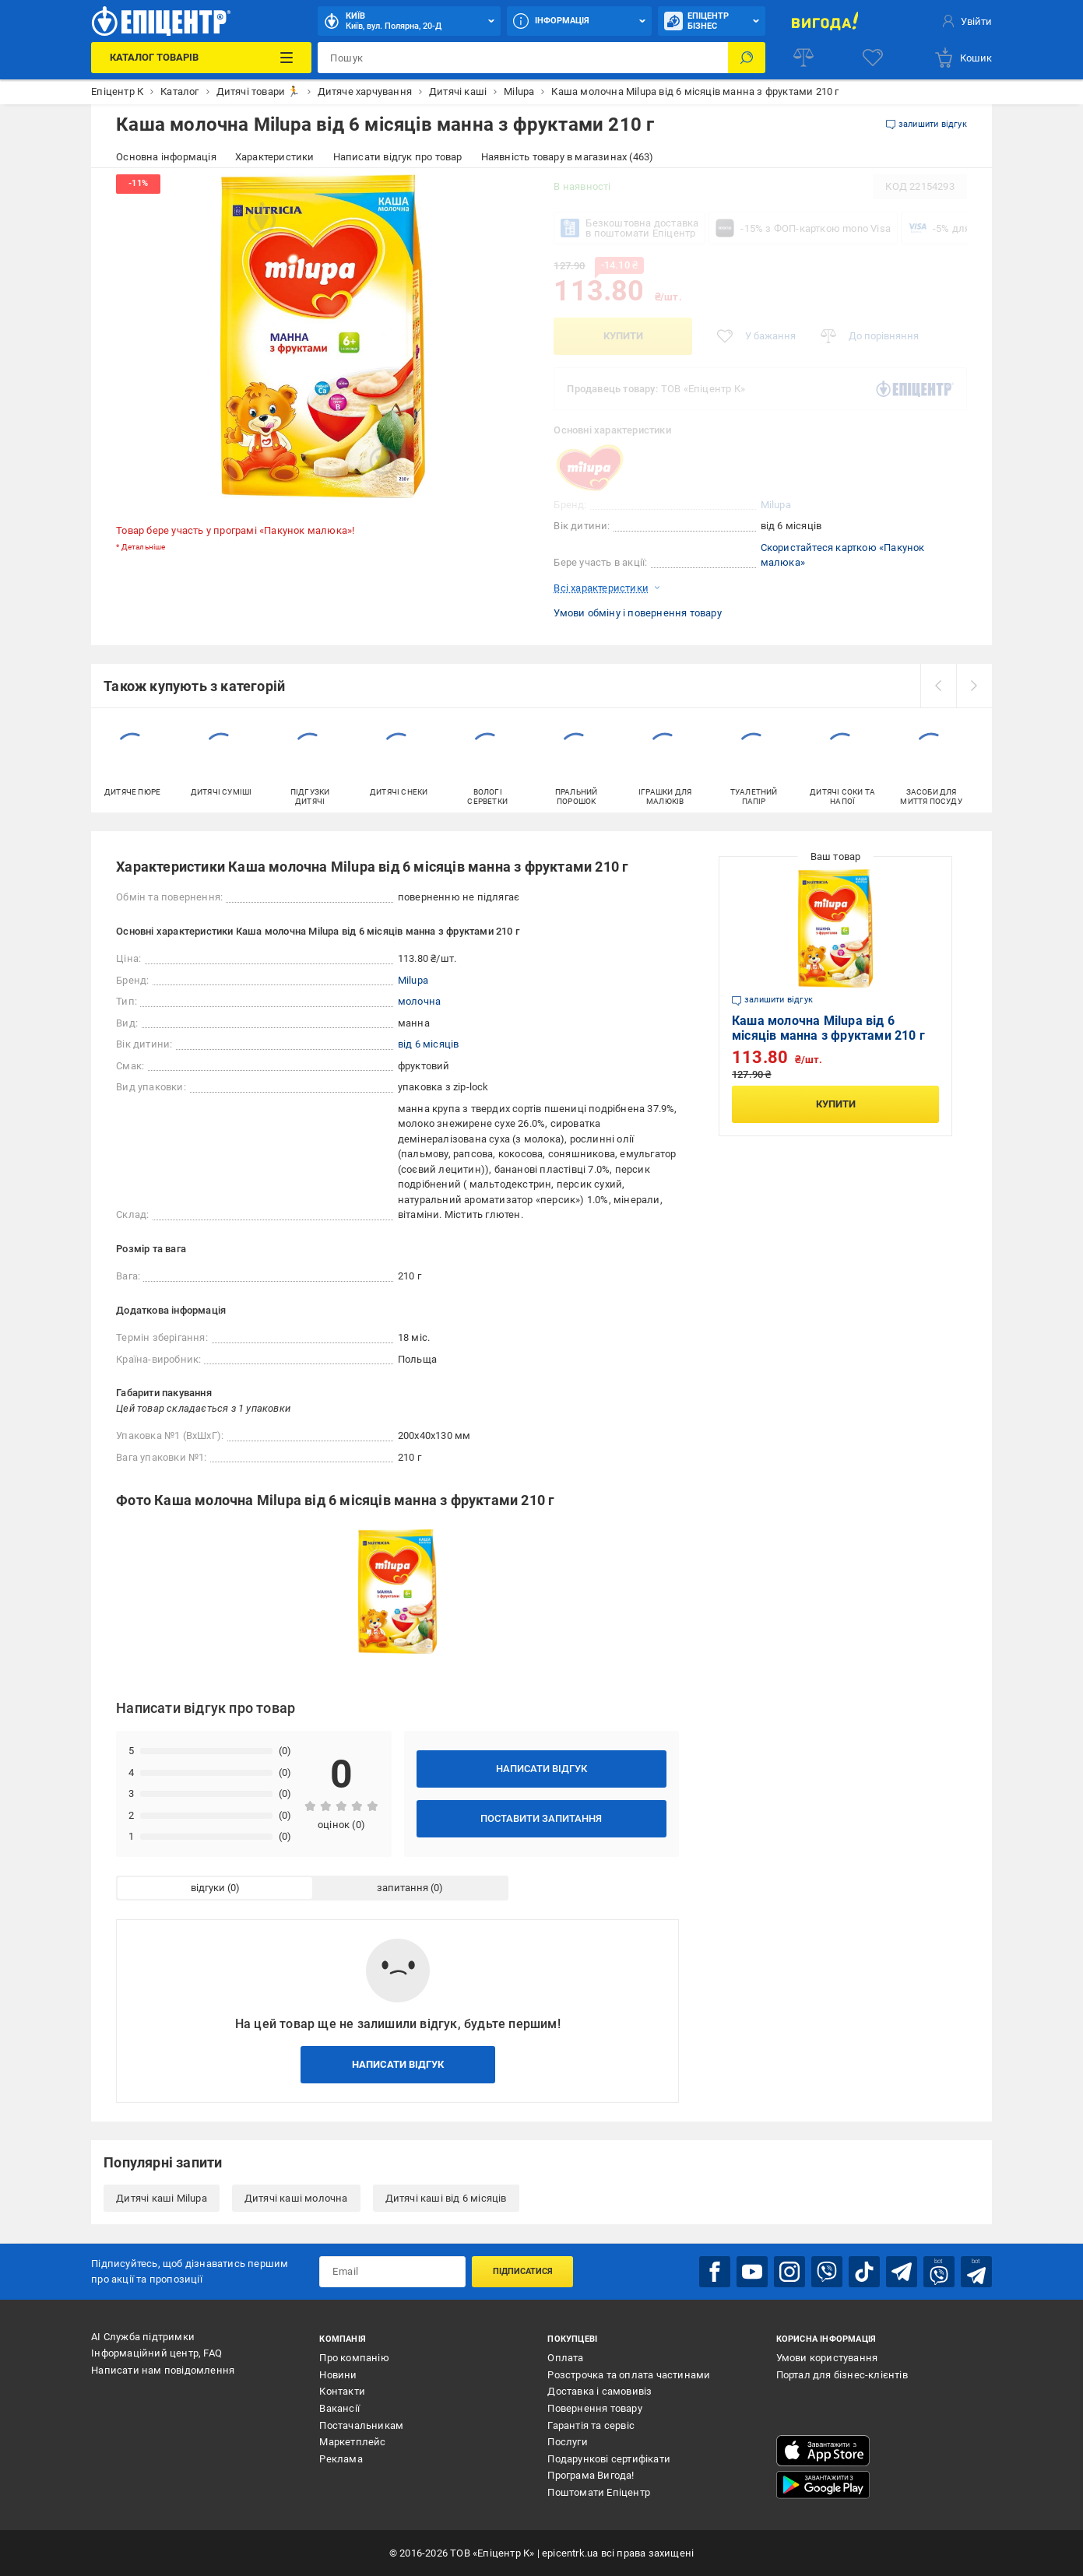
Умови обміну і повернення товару (637, 613)
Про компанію (354, 2358)
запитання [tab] (402, 1887)
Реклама (340, 2459)
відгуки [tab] (208, 1887)
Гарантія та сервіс (591, 2425)
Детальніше (143, 547)
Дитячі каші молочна (296, 2198)
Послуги (567, 2442)
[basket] (963, 57)
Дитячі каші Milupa (161, 2198)
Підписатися (523, 2271)
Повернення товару (594, 2408)
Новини (338, 2375)
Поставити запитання (541, 1818)
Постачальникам (361, 2425)
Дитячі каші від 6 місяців (446, 2198)
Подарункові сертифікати (608, 2459)
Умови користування (827, 2358)
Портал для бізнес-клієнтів (842, 2375)
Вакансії (339, 2408)
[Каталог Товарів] (201, 57)
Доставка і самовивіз (599, 2391)
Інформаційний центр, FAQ (156, 2353)
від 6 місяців (428, 1044)
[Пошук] (746, 57)
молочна (419, 1001)
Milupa (776, 505)
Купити (623, 336)
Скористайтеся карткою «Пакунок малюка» (843, 555)
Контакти (342, 2391)
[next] (974, 685)
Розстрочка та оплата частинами (628, 2375)
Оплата (565, 2358)
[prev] (938, 685)
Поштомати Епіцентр (598, 2492)
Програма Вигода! (590, 2475)
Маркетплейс (352, 2442)
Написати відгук (541, 1768)
